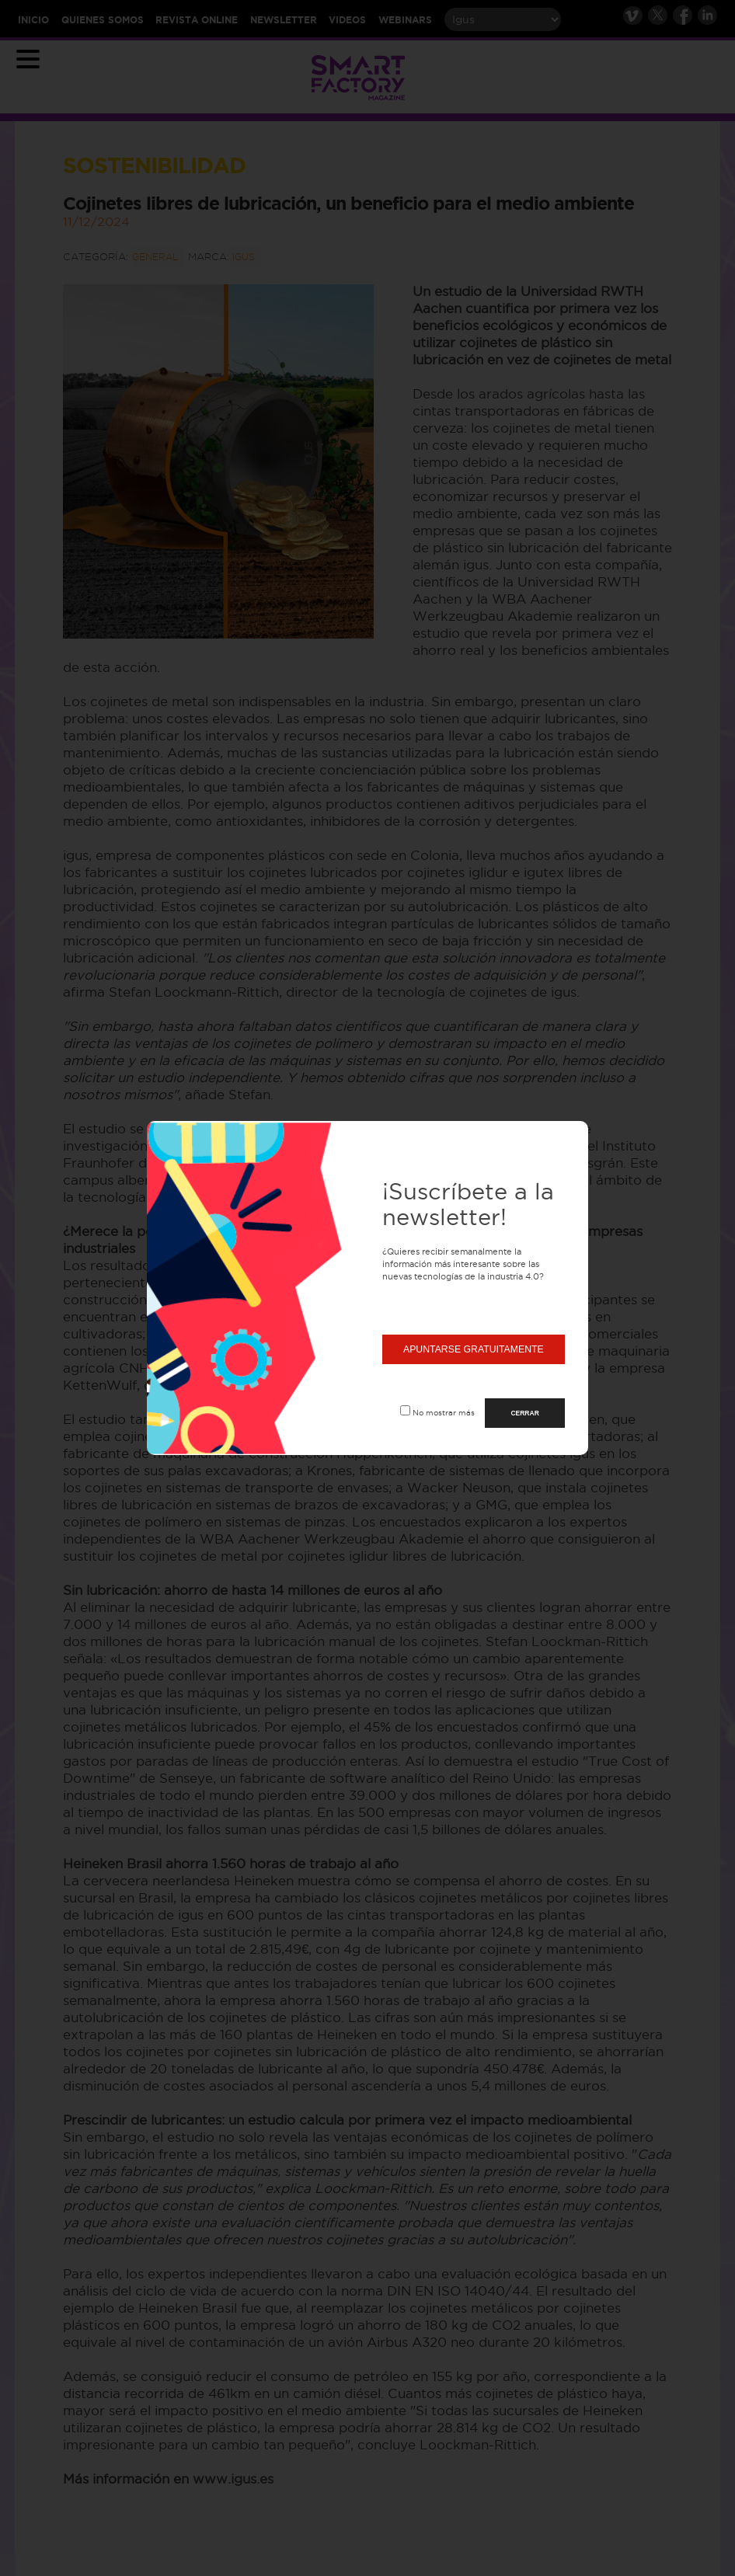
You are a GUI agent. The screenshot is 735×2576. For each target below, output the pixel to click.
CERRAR (524, 1413)
